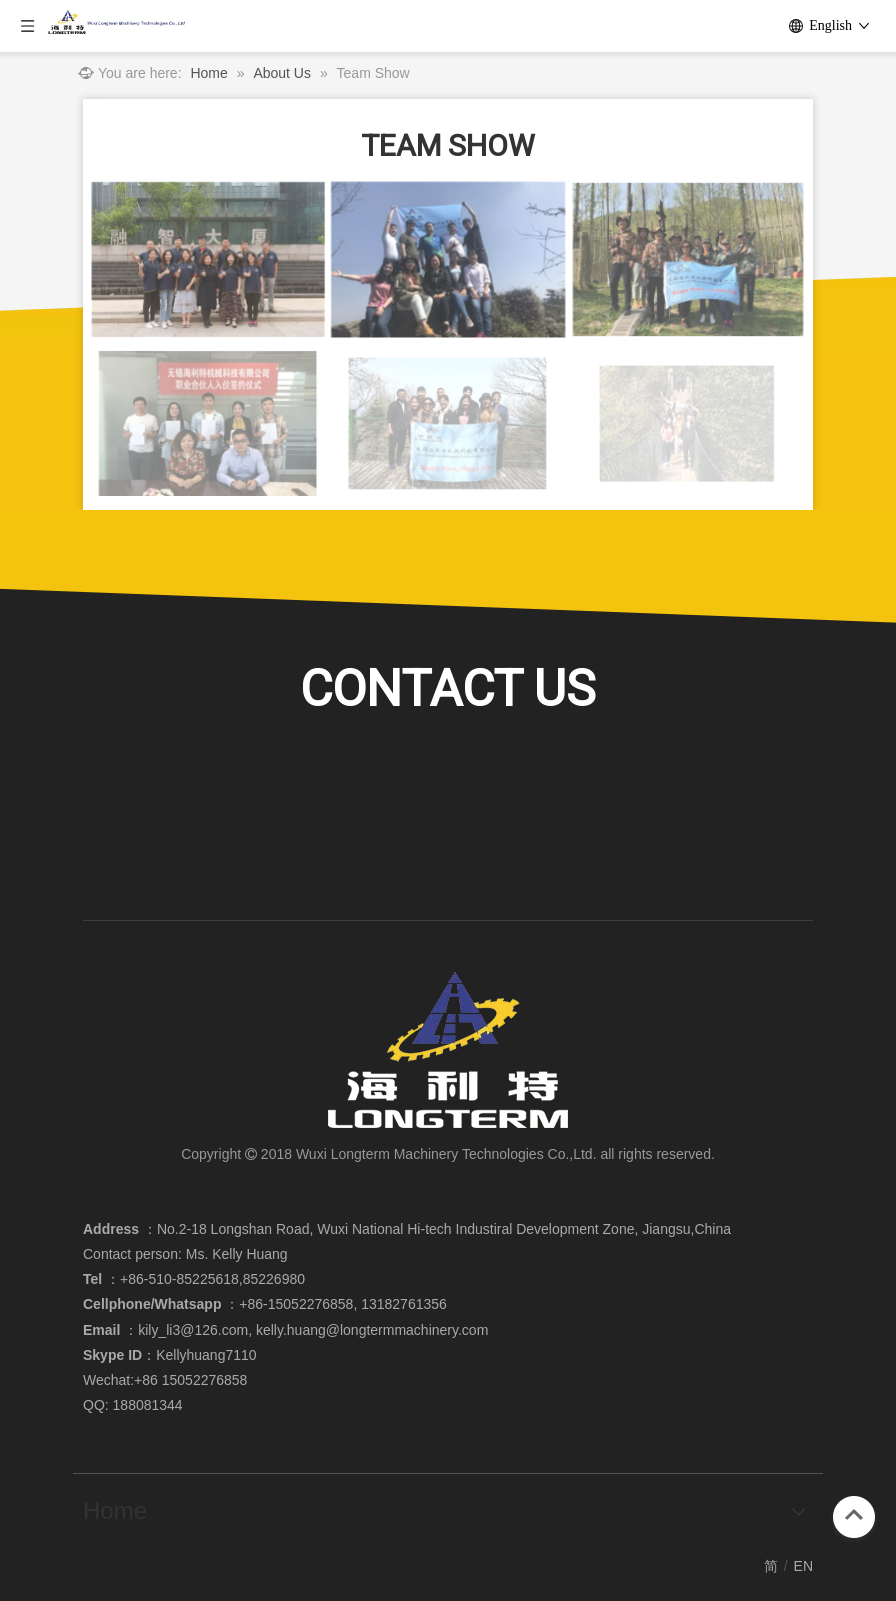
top (854, 1515)
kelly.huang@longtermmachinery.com (372, 1330)
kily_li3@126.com (193, 1330)
